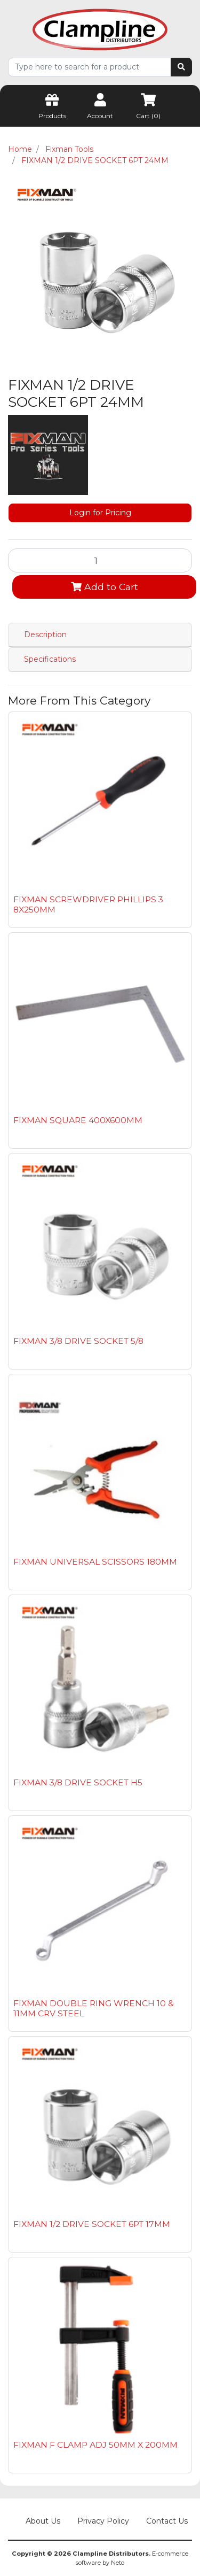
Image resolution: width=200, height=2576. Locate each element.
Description (45, 634)
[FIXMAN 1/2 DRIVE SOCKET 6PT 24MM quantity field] (100, 560)
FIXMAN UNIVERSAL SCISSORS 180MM (95, 1562)
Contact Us (167, 2521)
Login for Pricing (100, 512)
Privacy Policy (103, 2521)
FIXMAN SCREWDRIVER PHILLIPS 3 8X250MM (88, 904)
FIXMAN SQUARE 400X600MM (77, 1120)
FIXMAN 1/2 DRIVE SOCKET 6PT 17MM (91, 2224)
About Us (43, 2521)
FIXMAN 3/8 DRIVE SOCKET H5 (77, 1782)
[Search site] (181, 67)
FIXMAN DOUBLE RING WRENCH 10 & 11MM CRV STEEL (93, 2008)
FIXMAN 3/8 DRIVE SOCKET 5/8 (78, 1341)
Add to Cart (104, 586)
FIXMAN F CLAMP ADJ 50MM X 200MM (95, 2445)
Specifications (50, 659)
